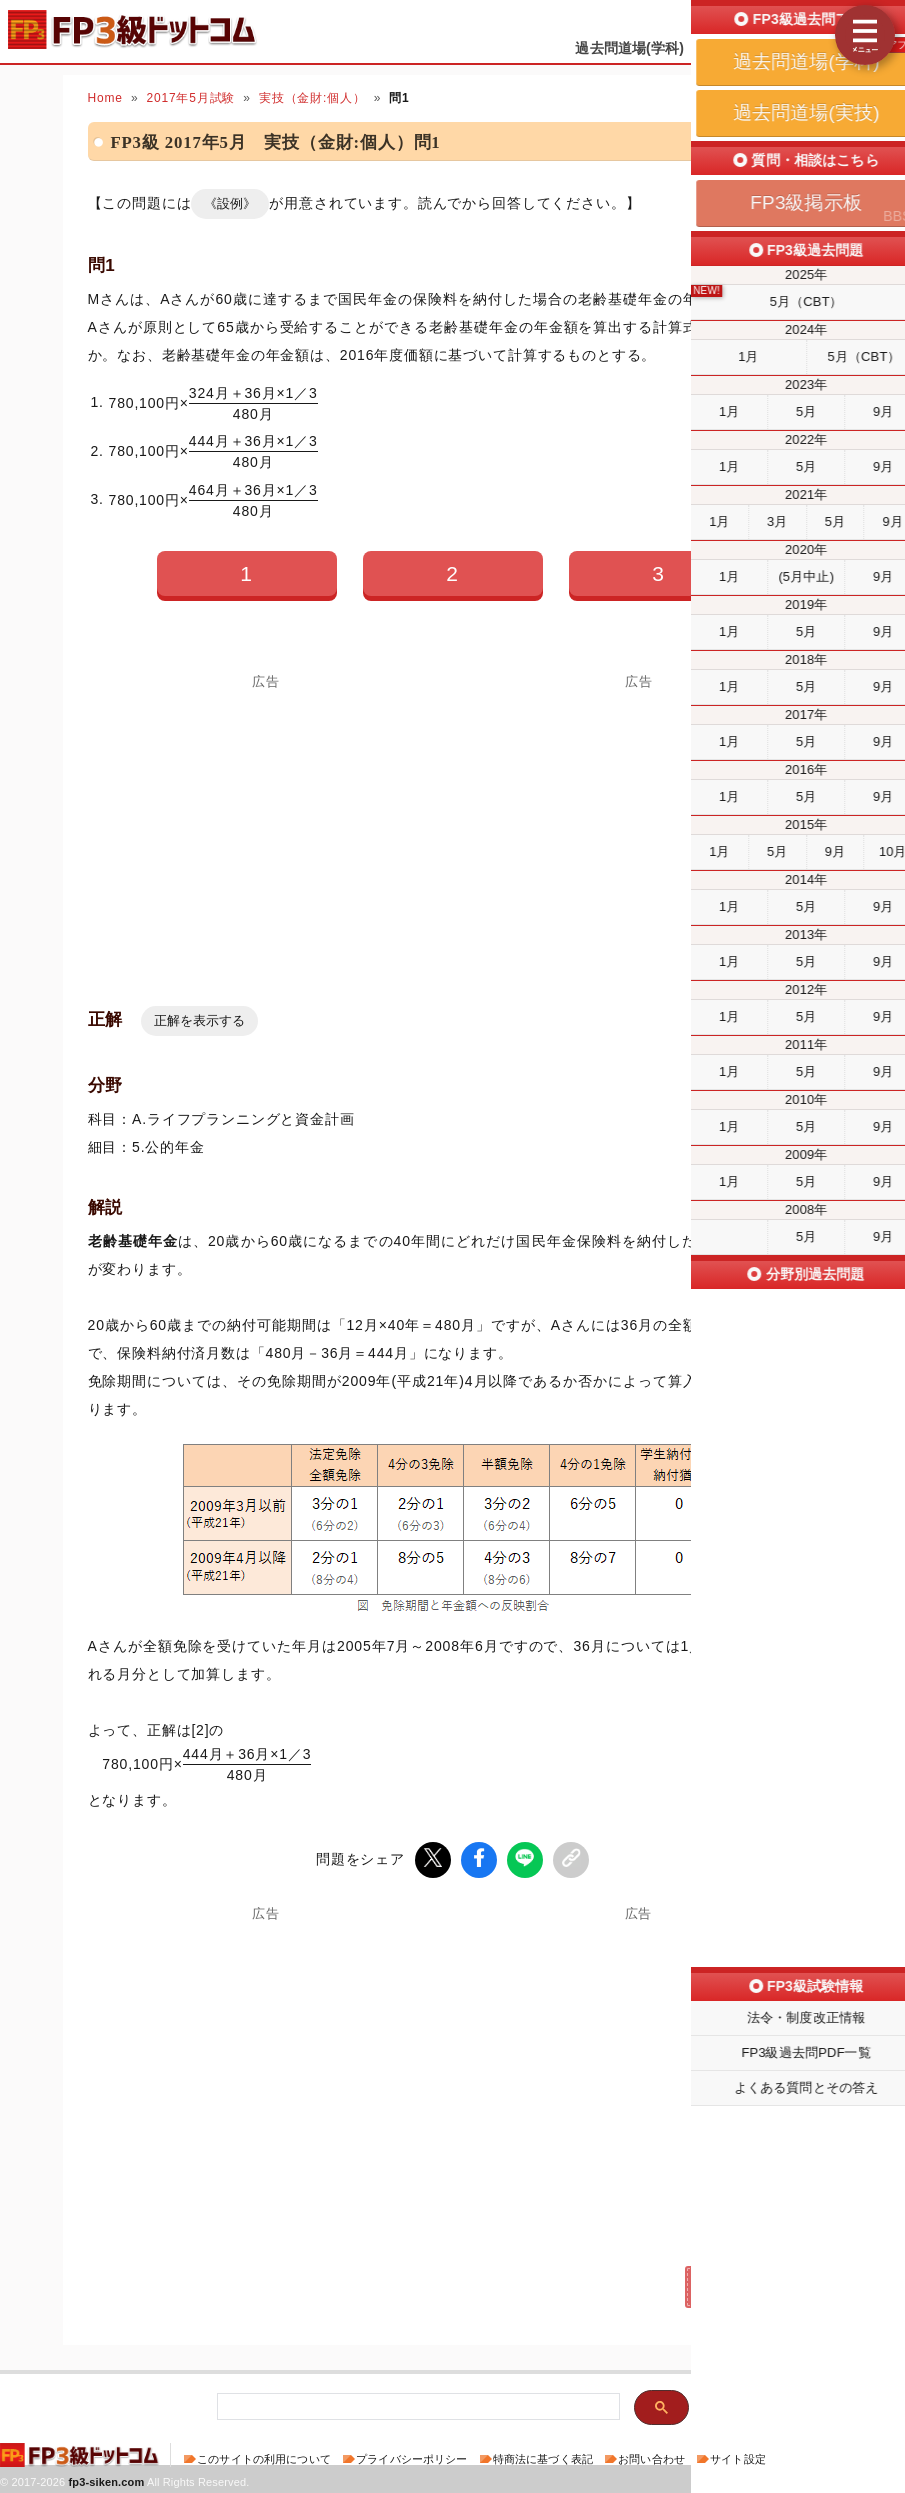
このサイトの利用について (264, 2457)
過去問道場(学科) (629, 48)
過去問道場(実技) (766, 48)
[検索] (416, 2405)
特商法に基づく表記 (543, 2457)
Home (105, 98)
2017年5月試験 (190, 98)
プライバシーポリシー (411, 2457)
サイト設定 (738, 2457)
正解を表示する (199, 1020)
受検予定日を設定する (826, 21)
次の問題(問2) (742, 2284)
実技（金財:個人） (312, 98)
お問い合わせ (651, 2457)
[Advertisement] (639, 829)
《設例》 (230, 203)
